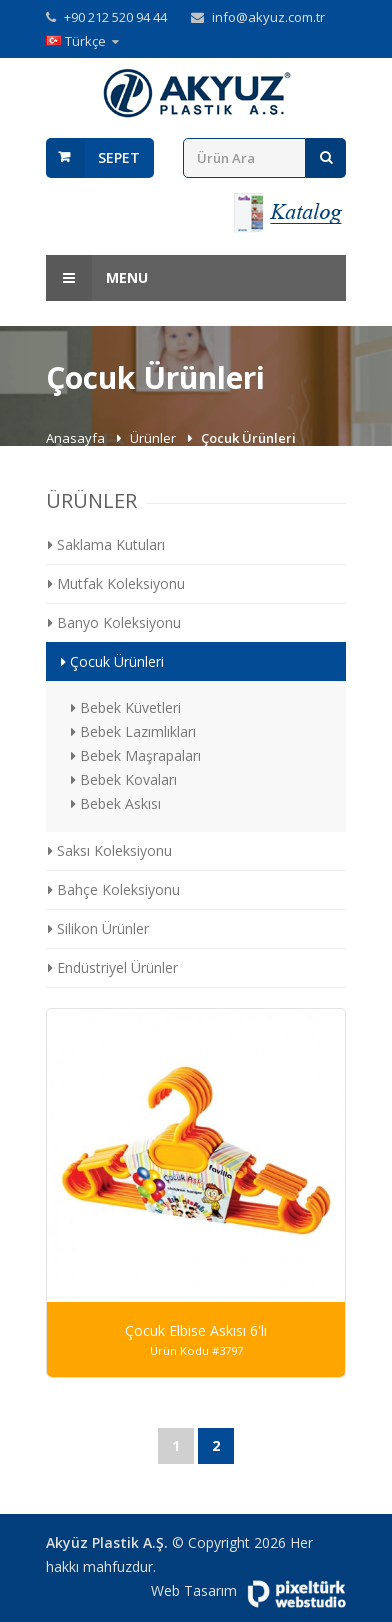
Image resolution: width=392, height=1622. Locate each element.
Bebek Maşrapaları (136, 755)
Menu (97, 278)
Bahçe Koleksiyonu (114, 889)
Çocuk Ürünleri (112, 661)
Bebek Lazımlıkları (133, 731)
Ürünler (154, 438)
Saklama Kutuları (106, 544)
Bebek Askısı (116, 803)
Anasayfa (77, 438)
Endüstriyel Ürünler (113, 967)
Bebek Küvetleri (126, 707)
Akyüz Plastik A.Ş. (107, 1542)
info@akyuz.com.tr (268, 17)
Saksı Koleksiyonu (110, 850)
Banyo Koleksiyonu (114, 622)
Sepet (119, 157)
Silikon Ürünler (98, 928)
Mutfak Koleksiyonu (116, 583)
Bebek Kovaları (124, 779)
